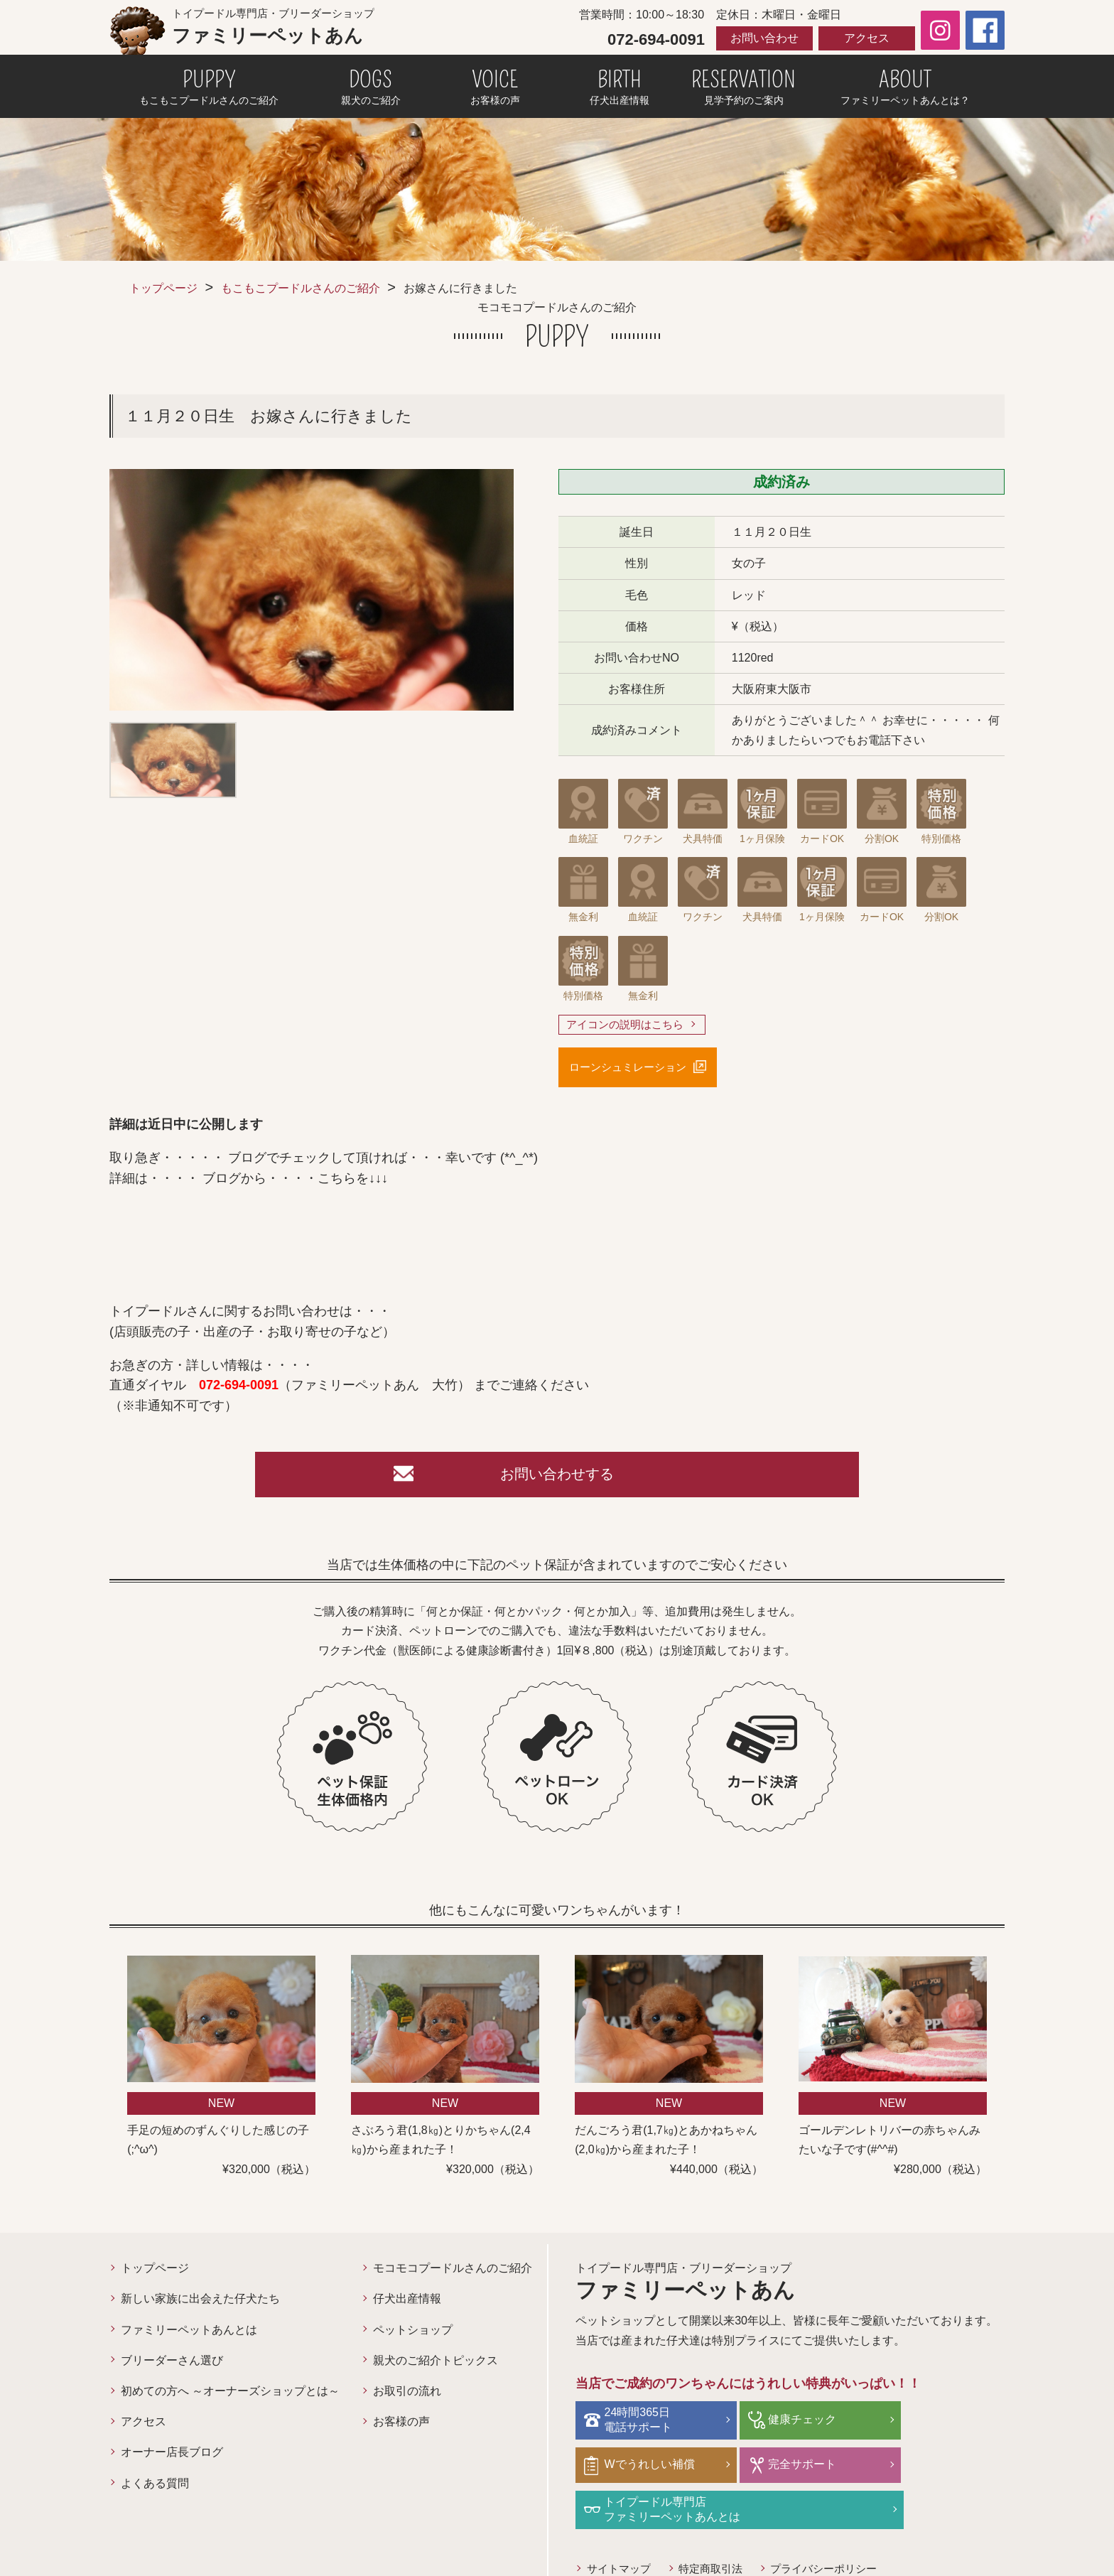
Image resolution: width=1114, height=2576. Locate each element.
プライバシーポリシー (837, 2527)
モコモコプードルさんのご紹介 (452, 2274)
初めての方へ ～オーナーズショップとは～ (230, 2397)
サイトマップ (621, 2527)
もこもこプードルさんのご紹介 (300, 288)
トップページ (163, 288)
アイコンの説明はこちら (628, 1025)
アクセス (866, 38)
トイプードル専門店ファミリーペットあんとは (818, 2467)
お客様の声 (401, 2427)
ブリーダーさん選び (172, 2366)
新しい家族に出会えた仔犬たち (200, 2305)
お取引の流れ (407, 2397)
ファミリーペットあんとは (189, 2335)
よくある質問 (155, 2489)
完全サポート (641, 2468)
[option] (311, 590)
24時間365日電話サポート (641, 2424)
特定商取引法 (717, 2527)
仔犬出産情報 (407, 2305)
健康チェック (784, 2424)
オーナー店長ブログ (172, 2458)
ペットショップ (413, 2335)
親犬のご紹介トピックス (435, 2366)
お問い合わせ (764, 38)
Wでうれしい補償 (938, 2424)
